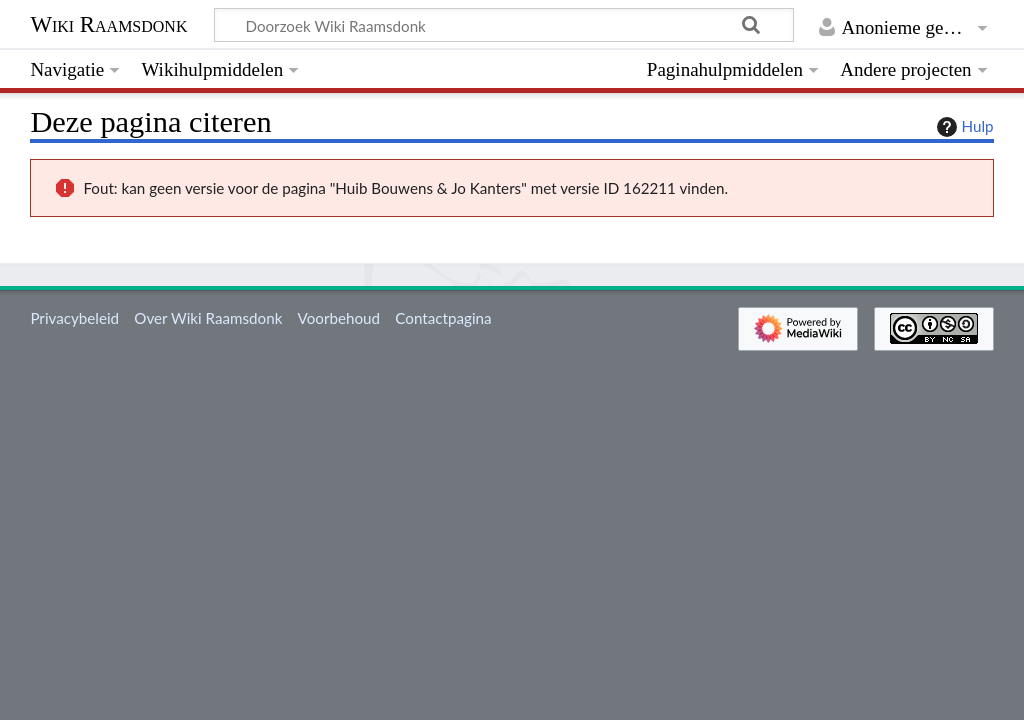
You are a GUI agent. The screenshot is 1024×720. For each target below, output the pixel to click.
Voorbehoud (339, 318)
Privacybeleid (74, 318)
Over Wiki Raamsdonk (208, 318)
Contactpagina (443, 318)
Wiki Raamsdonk (108, 24)
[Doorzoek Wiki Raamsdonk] (504, 25)
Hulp (963, 127)
